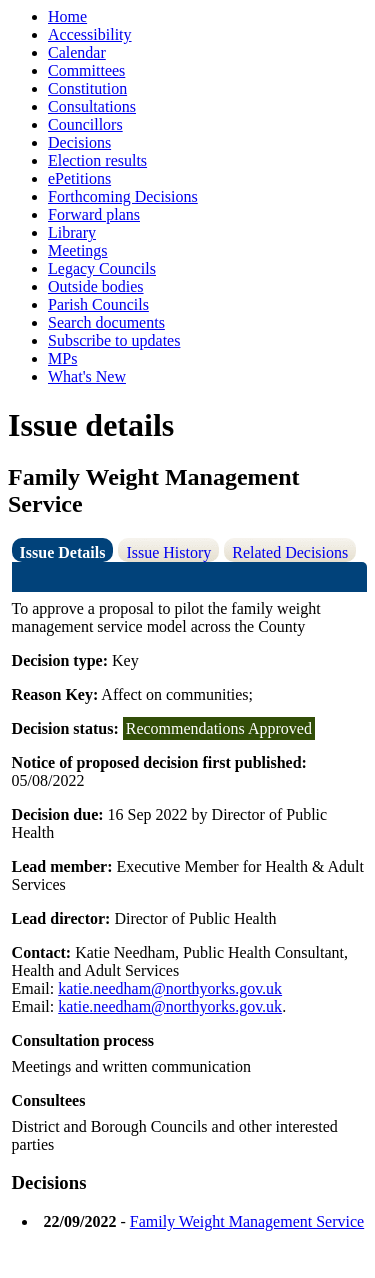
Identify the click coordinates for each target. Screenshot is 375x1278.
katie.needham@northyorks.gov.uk (170, 988)
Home (67, 16)
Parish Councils (98, 304)
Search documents (106, 322)
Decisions (79, 142)
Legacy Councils (102, 268)
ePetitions (79, 178)
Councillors (85, 124)
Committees (86, 70)
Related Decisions (290, 552)
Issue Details (63, 552)
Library (72, 232)
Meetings (78, 250)
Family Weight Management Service (247, 1221)
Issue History (168, 552)
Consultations (92, 106)
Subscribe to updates (114, 340)
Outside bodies (96, 286)
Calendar (77, 52)
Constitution (87, 88)
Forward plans (94, 214)
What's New (87, 376)
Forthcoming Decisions (123, 196)
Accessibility (90, 34)
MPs (62, 358)
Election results (97, 160)
